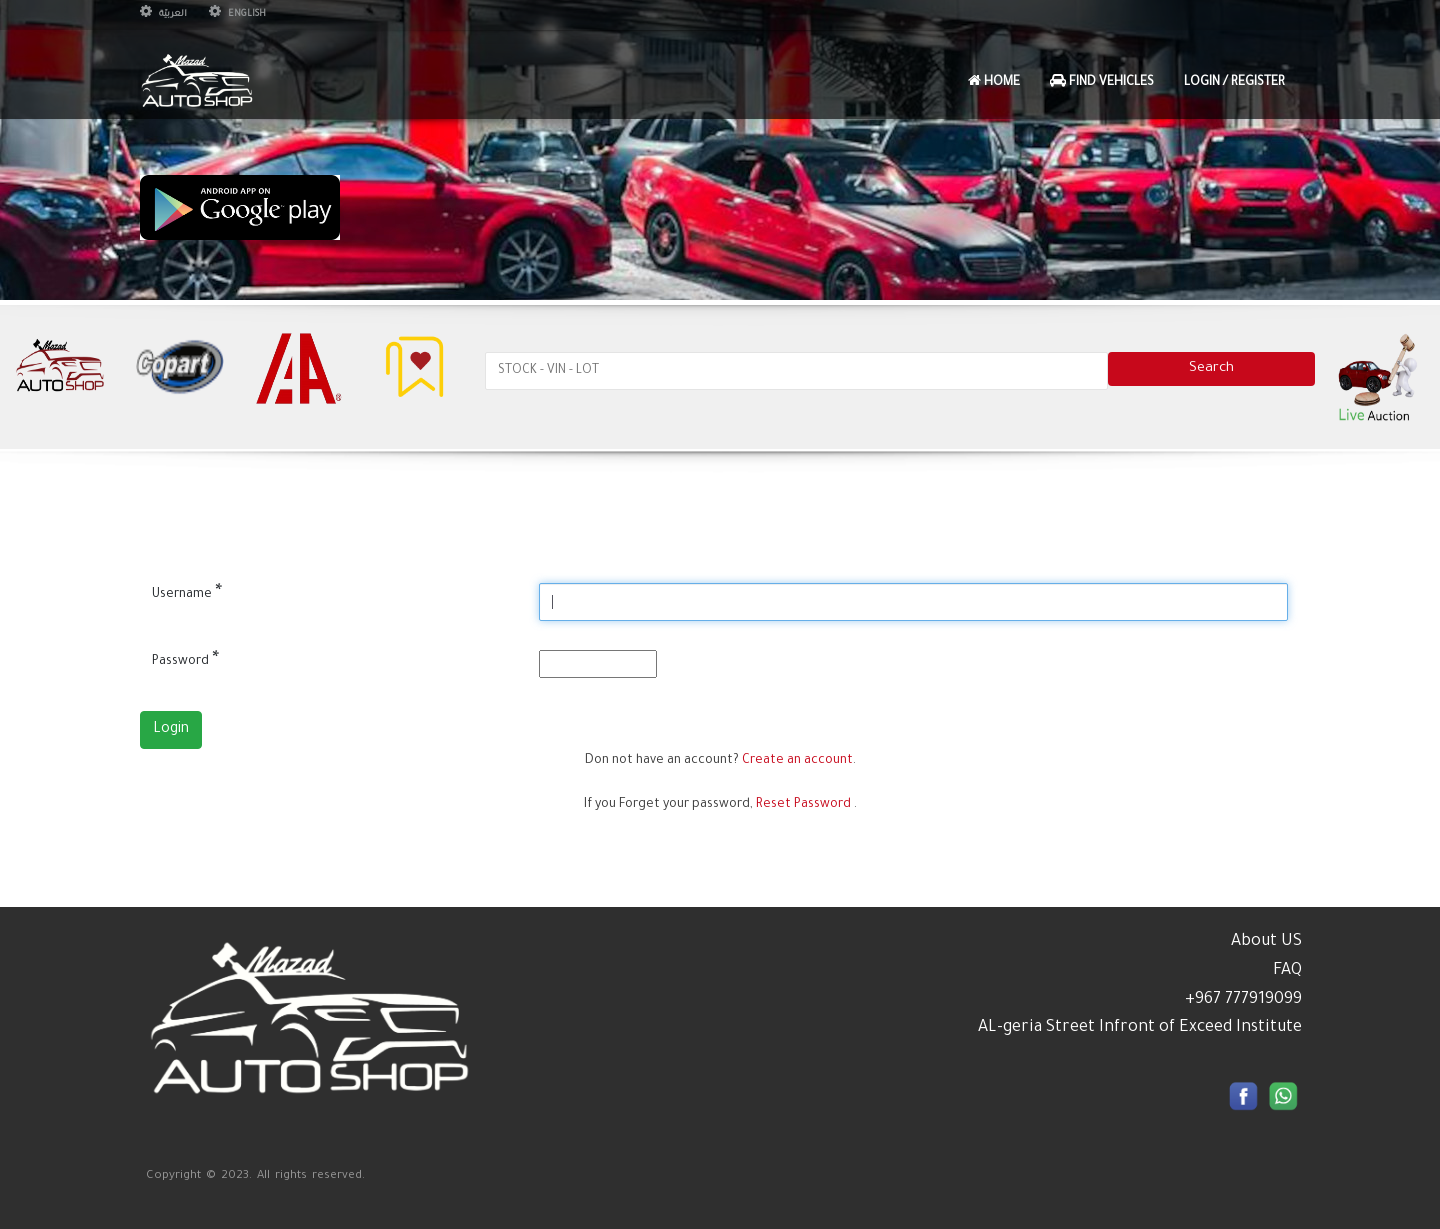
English (237, 15)
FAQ (1287, 971)
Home (994, 81)
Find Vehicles (1102, 81)
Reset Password (803, 805)
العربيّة (163, 15)
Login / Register (1234, 83)
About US (1266, 942)
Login (171, 730)
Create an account (797, 761)
